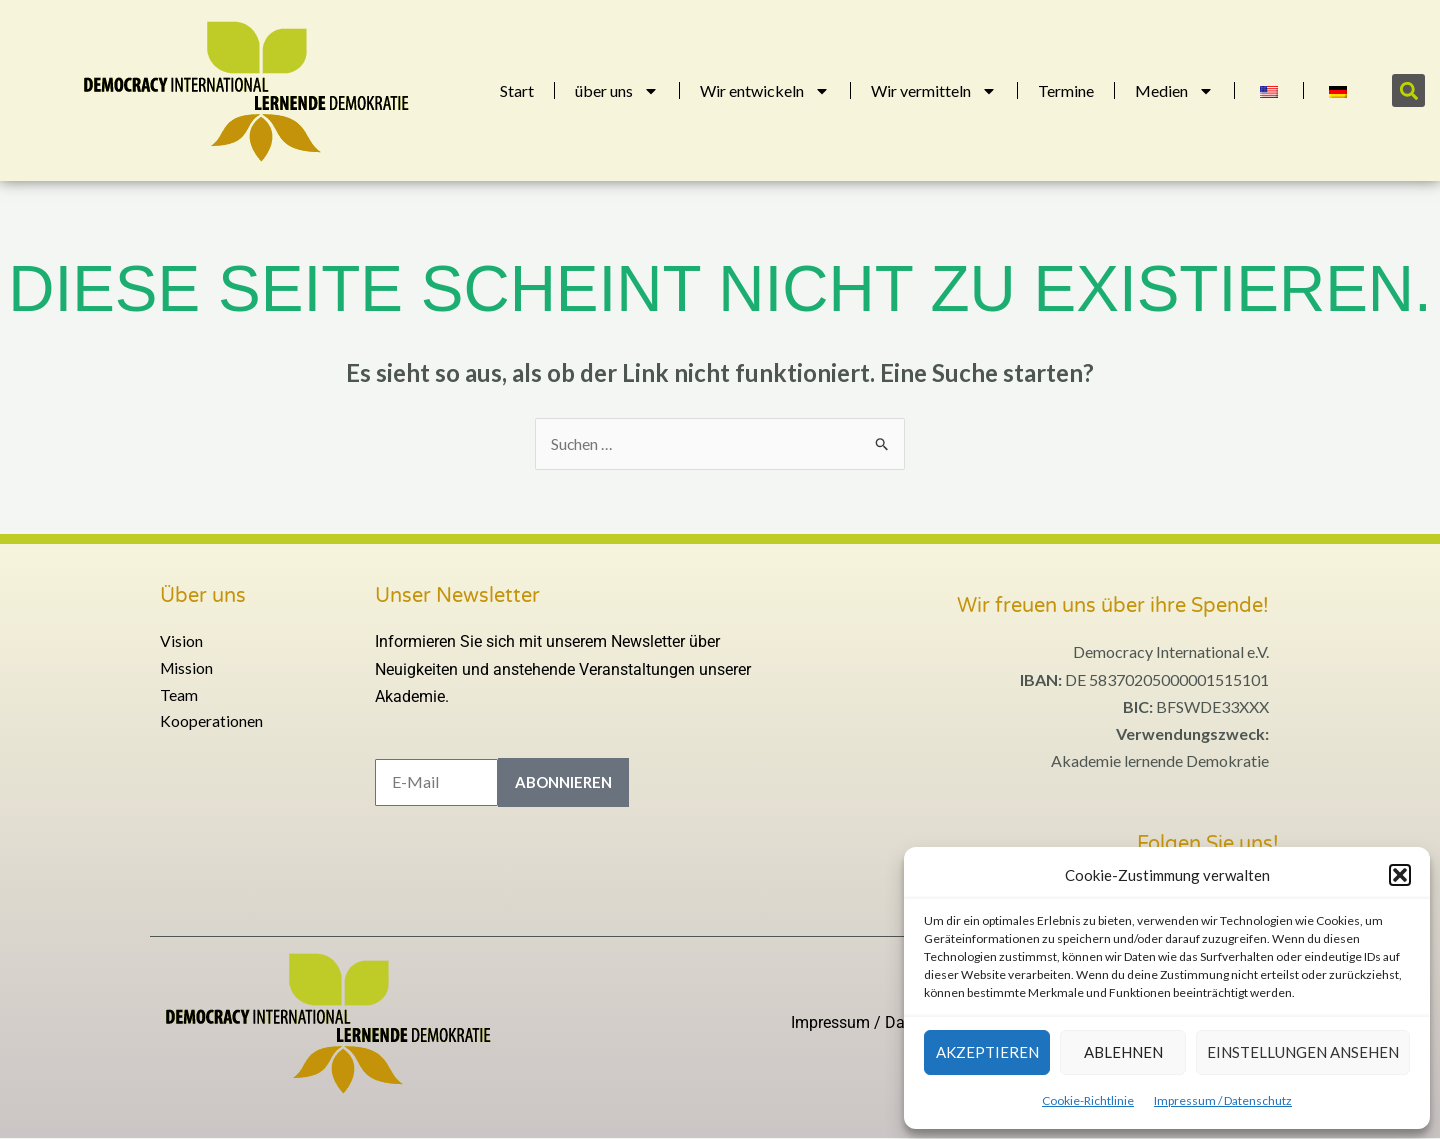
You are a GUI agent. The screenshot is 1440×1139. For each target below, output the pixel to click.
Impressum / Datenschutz (1223, 1100)
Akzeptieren (987, 1052)
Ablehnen (1123, 1052)
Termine (1066, 90)
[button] (1400, 875)
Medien (1174, 91)
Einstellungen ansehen (1303, 1052)
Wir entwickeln (765, 91)
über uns (617, 91)
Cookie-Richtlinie (1088, 1100)
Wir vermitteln (934, 91)
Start (517, 90)
